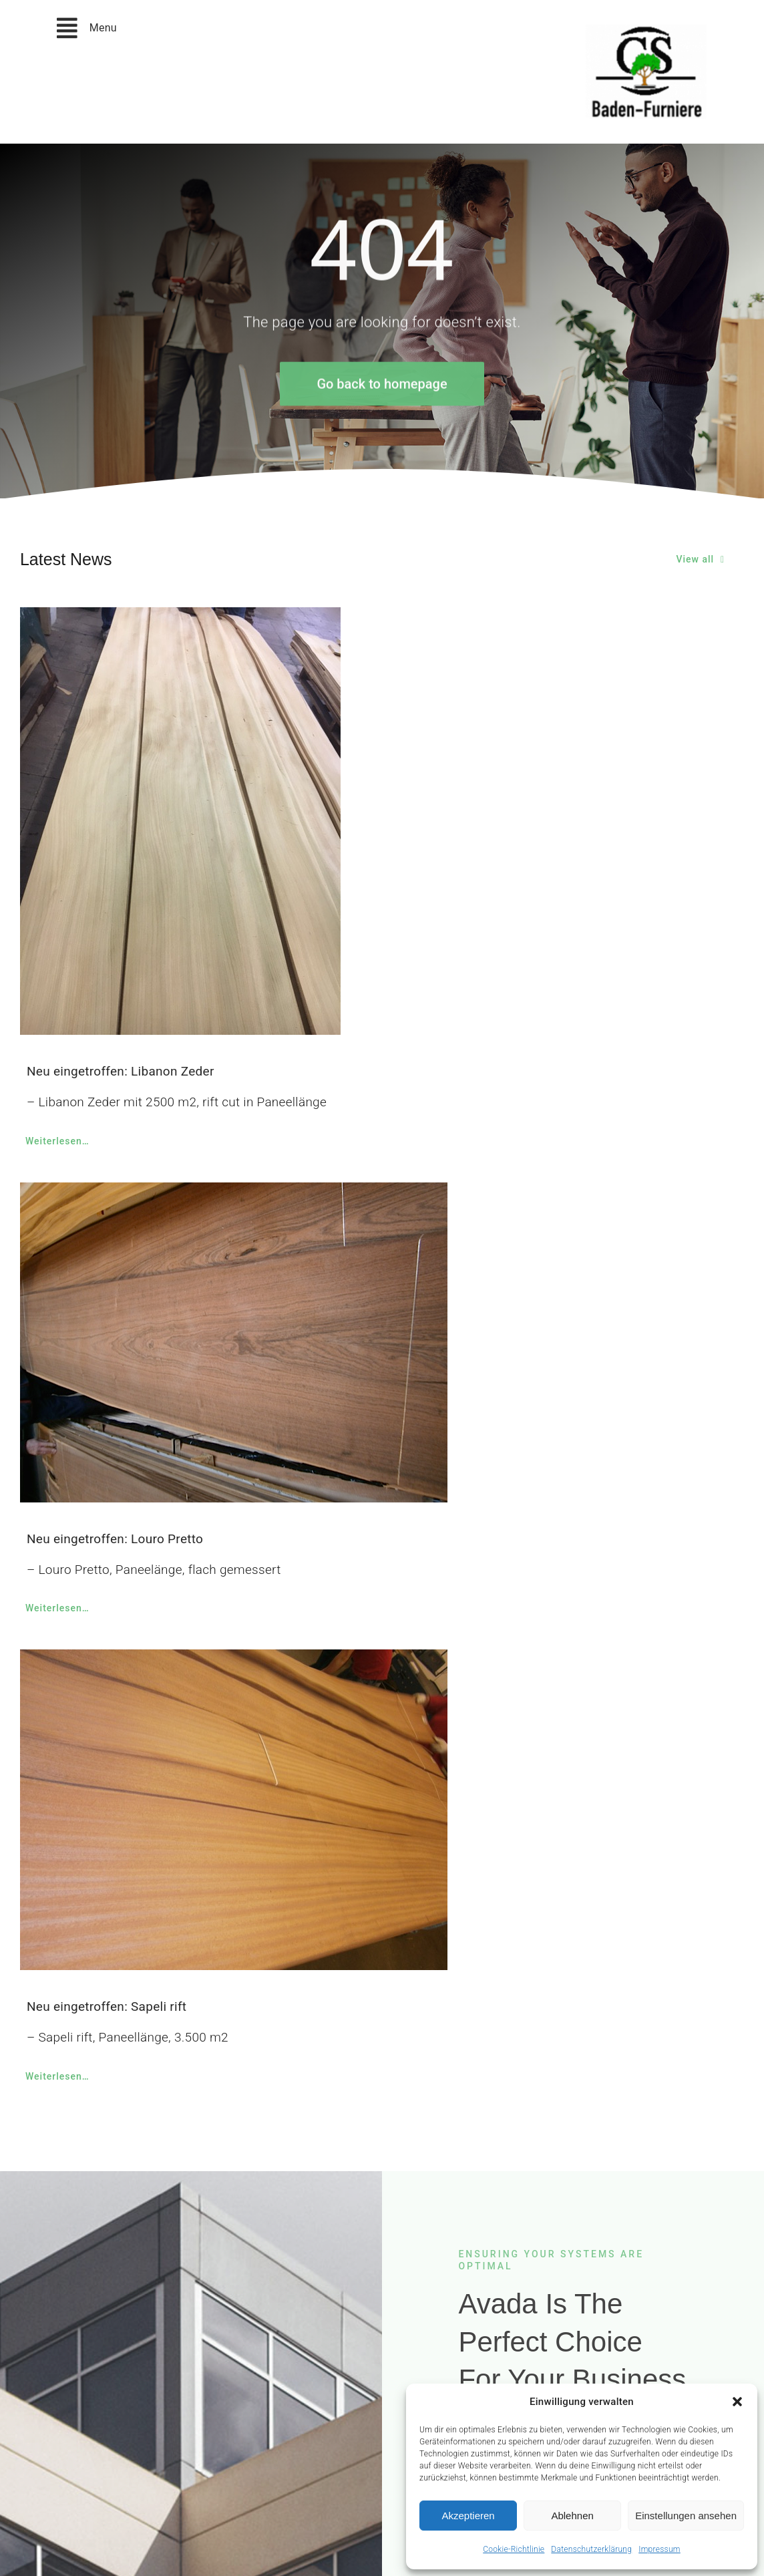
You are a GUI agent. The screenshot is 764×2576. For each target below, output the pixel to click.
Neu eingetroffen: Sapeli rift (106, 2006)
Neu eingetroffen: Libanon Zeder (120, 1071)
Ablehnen (572, 2515)
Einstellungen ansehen (686, 2515)
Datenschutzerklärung (591, 2549)
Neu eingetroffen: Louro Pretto (115, 1539)
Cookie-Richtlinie (513, 2549)
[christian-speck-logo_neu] (646, 31)
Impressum (659, 2549)
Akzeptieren (467, 2515)
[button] (737, 2401)
